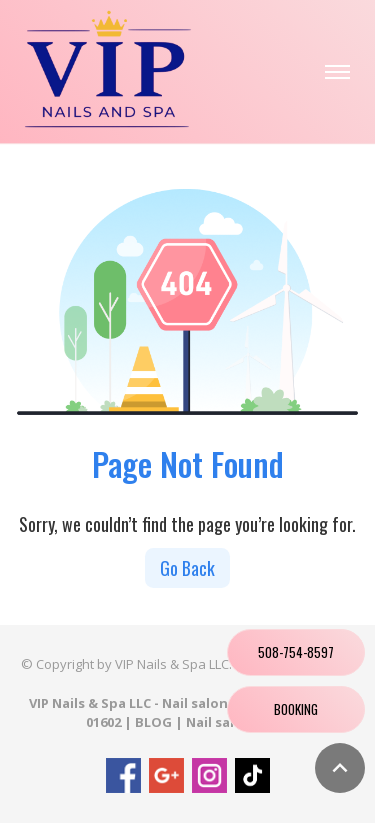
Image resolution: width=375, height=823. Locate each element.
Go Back (187, 568)
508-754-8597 (296, 652)
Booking (296, 709)
